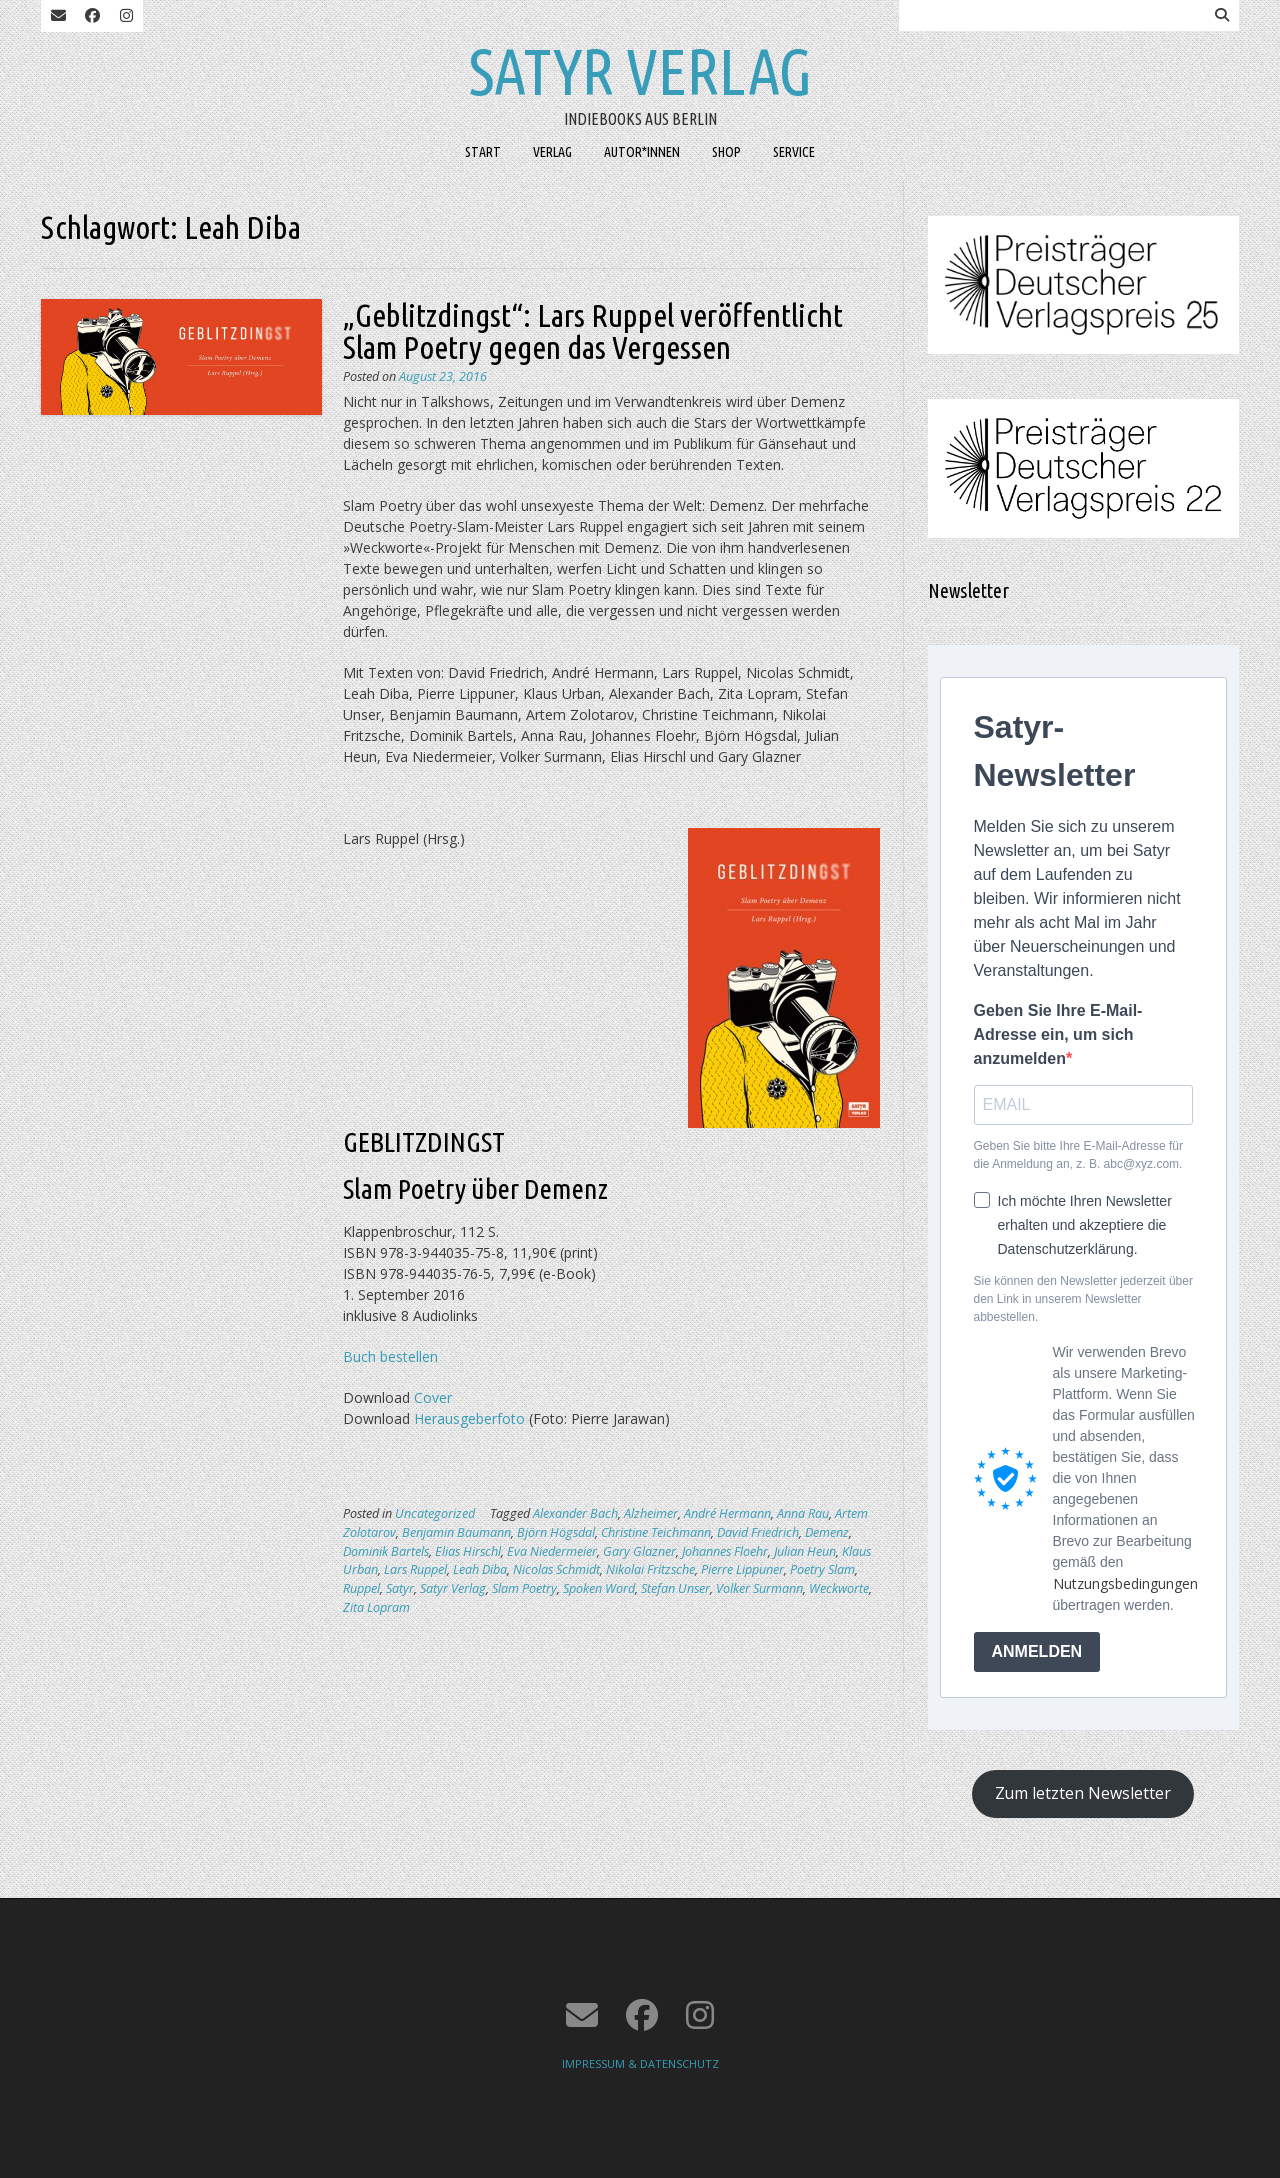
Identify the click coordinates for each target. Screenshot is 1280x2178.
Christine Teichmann (656, 1532)
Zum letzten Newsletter (1083, 1793)
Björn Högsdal (556, 1532)
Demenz (827, 1532)
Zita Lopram (376, 1607)
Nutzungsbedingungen (1125, 1583)
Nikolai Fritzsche (650, 1569)
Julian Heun (805, 1551)
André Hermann (727, 1513)
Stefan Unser (675, 1588)
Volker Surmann (759, 1588)
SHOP (726, 152)
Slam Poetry (524, 1588)
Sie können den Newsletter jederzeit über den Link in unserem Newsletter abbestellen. (1083, 1299)
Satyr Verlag (640, 71)
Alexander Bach (575, 1513)
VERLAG (552, 152)
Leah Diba (480, 1569)
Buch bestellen (390, 1356)
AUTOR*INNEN (642, 152)
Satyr (400, 1588)
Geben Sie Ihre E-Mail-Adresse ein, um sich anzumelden (1058, 1034)
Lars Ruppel (415, 1569)
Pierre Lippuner (742, 1569)
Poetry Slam (822, 1569)
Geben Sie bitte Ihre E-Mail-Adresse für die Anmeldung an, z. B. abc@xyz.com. (1078, 1155)
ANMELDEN (1037, 1651)
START (483, 152)
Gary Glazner (639, 1551)
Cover (433, 1397)
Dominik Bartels (386, 1551)
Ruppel (361, 1588)
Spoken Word (599, 1588)
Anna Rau (803, 1513)
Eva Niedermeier (552, 1551)
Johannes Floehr (725, 1551)
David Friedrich (758, 1532)
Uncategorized (435, 1513)
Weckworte (839, 1588)
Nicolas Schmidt (556, 1569)
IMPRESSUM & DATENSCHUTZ (640, 2063)
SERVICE (794, 152)
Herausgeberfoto (469, 1418)
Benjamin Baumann (456, 1532)
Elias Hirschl (468, 1551)
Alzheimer (651, 1513)
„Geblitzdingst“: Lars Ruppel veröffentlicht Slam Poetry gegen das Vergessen (593, 331)
